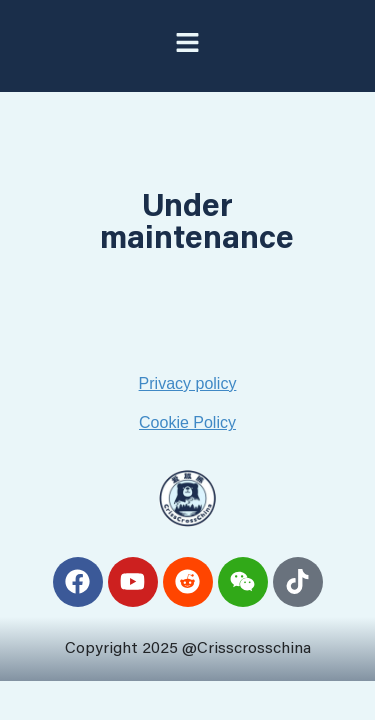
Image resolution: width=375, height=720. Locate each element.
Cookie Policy (187, 422)
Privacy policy (188, 383)
